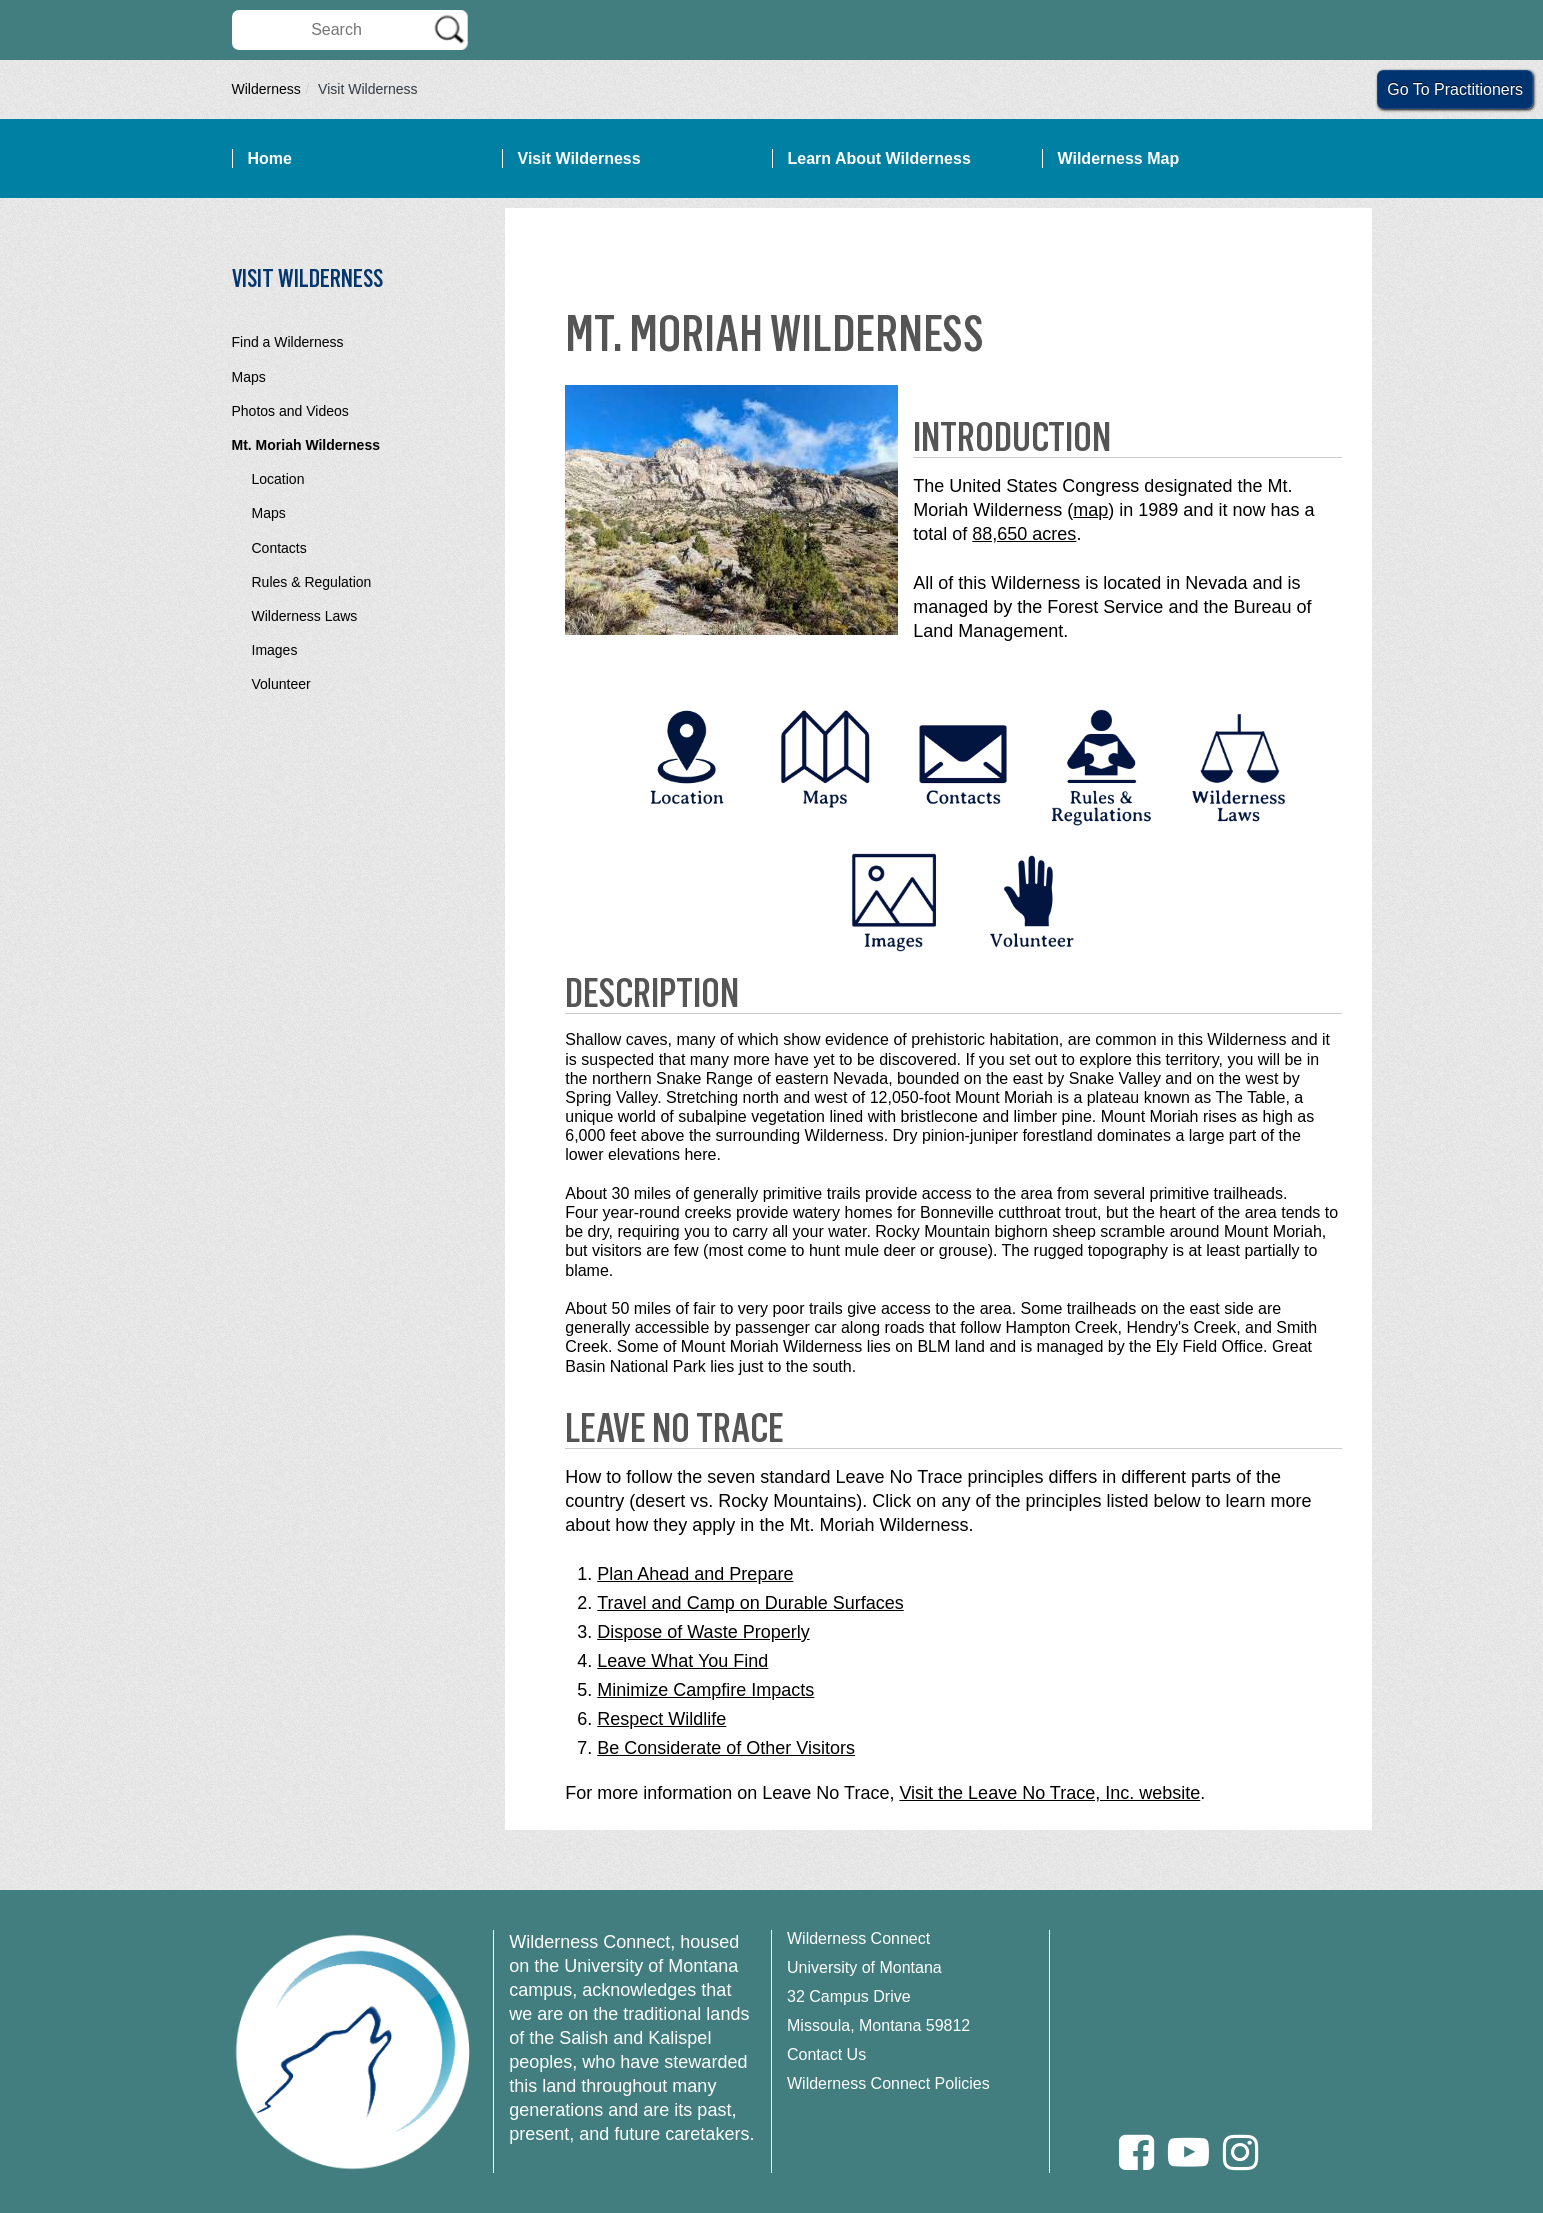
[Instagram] (1240, 2152)
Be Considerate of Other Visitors (726, 1748)
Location (278, 479)
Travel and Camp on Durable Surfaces (750, 1603)
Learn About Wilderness (879, 158)
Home (270, 158)
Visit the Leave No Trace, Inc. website (1049, 1793)
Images (275, 650)
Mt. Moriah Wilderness (306, 445)
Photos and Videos (290, 411)
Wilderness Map (1119, 158)
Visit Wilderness (579, 158)
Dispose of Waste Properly (703, 1632)
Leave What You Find (682, 1661)
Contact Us (826, 2054)
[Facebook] (1136, 2152)
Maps (249, 377)
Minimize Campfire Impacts (705, 1690)
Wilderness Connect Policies (888, 2083)
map (1090, 510)
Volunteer (281, 684)
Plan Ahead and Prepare (695, 1574)
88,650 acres (1024, 534)
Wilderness (266, 89)
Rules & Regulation (312, 582)
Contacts (279, 548)
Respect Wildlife (661, 1719)
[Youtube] (1188, 2152)
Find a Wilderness (288, 342)
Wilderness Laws (305, 616)
